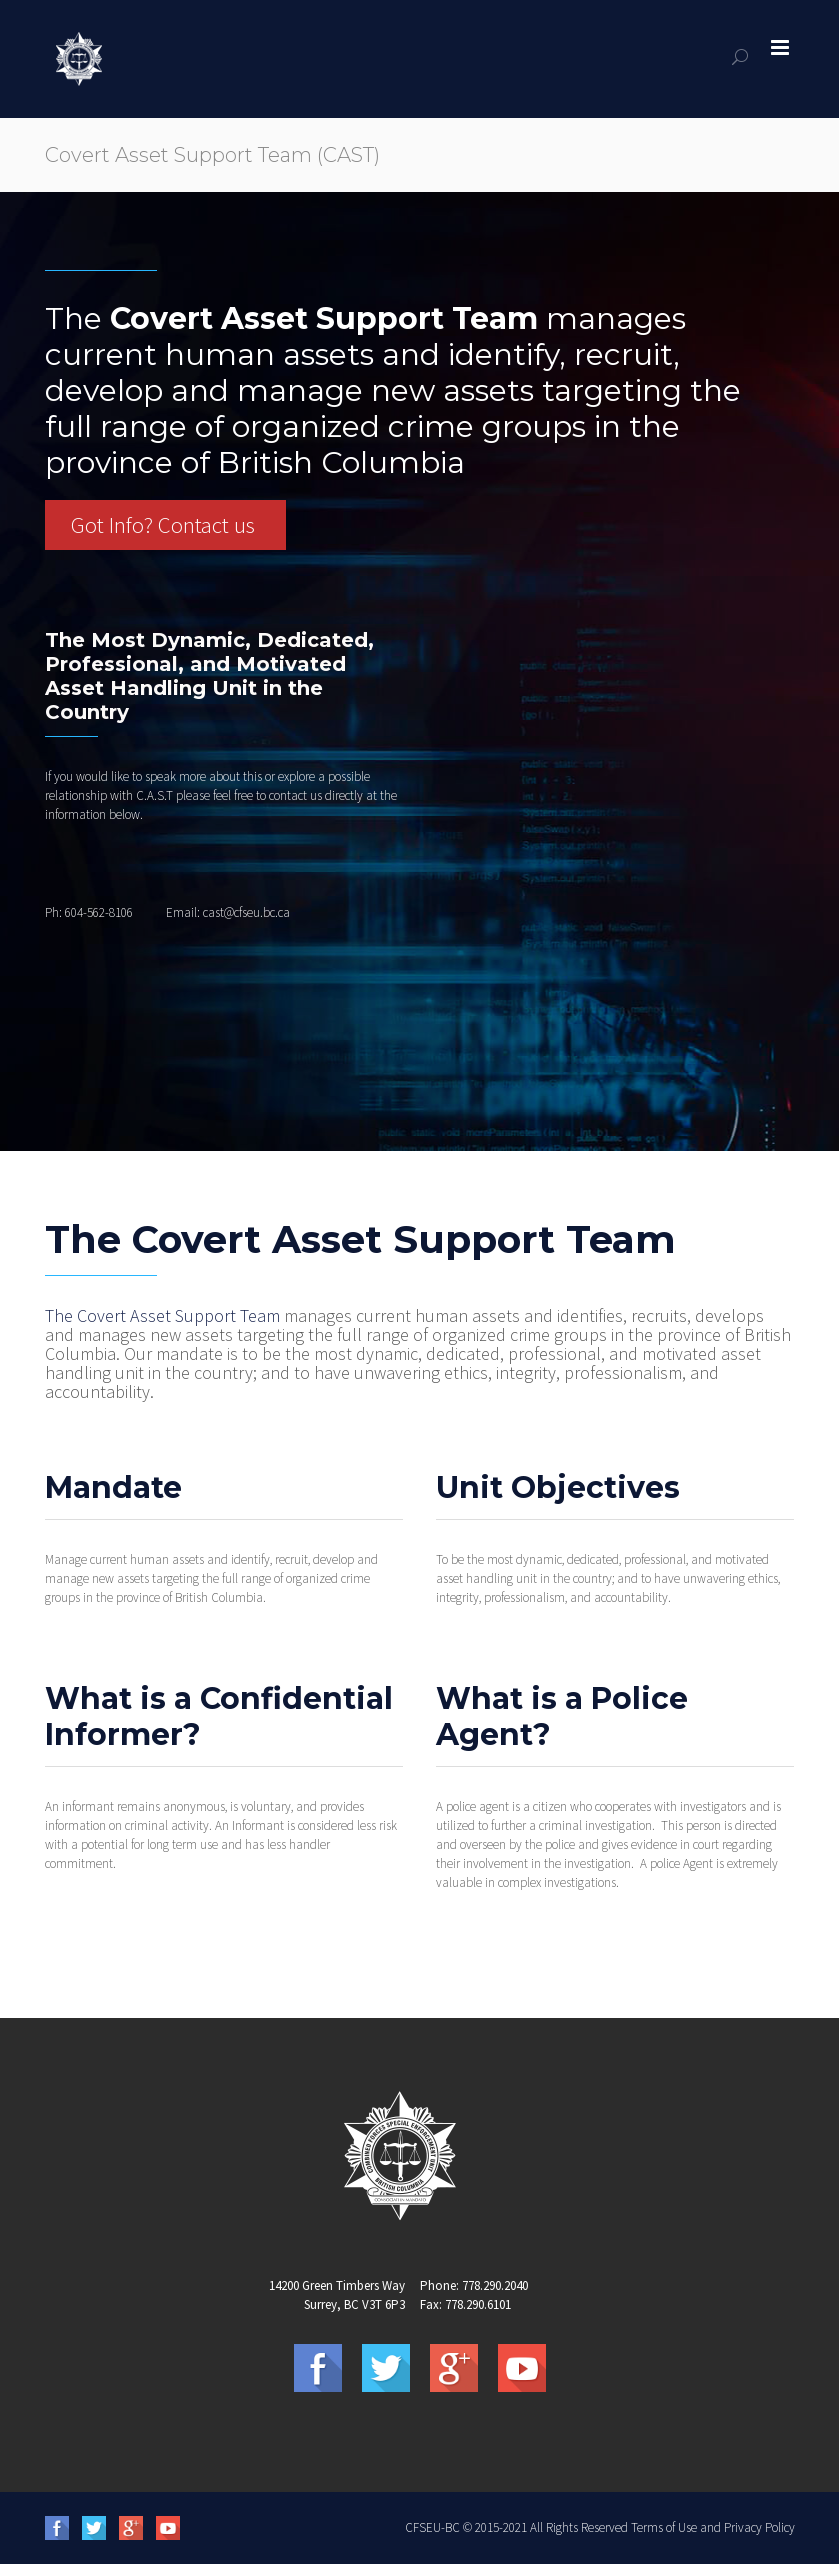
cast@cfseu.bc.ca (246, 912)
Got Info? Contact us (163, 524)
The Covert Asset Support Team (162, 1315)
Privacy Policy (759, 2527)
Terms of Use (664, 2527)
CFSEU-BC (432, 2527)
